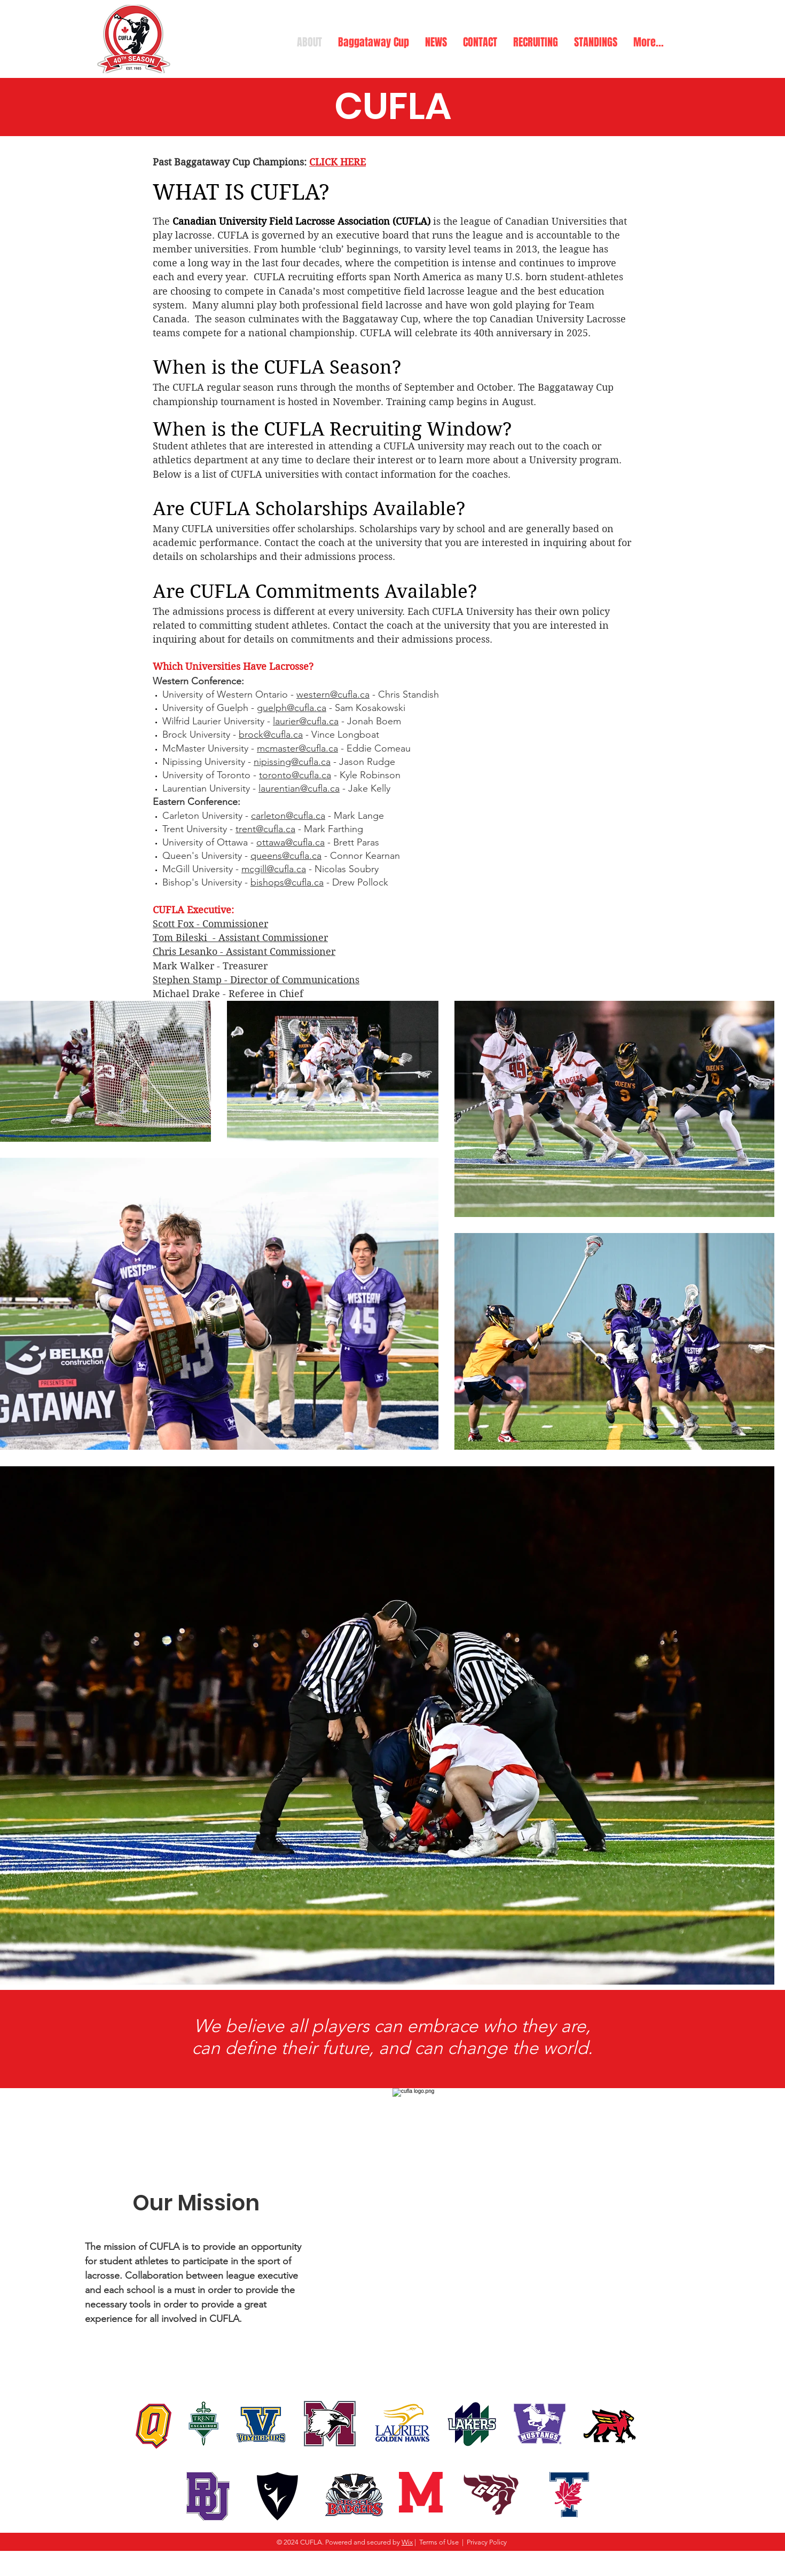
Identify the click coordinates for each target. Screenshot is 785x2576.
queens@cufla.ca (285, 856)
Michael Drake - (191, 993)
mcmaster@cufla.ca (297, 748)
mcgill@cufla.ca (273, 869)
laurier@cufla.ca (306, 721)
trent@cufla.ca (265, 829)
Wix (407, 2542)
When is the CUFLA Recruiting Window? (332, 429)
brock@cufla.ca (271, 734)
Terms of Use (439, 2542)
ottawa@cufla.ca (290, 842)
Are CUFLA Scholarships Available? (309, 508)
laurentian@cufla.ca (299, 788)
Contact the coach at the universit (409, 625)
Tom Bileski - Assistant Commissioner (240, 937)
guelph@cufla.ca (291, 708)
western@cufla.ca (333, 694)
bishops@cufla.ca (287, 882)
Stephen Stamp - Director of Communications (256, 979)
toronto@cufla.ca (295, 775)
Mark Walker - (188, 965)
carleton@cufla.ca (288, 815)
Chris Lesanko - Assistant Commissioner (244, 951)
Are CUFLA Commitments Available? (315, 591)
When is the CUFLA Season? (277, 367)
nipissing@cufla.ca (292, 762)
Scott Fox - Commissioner (210, 923)
